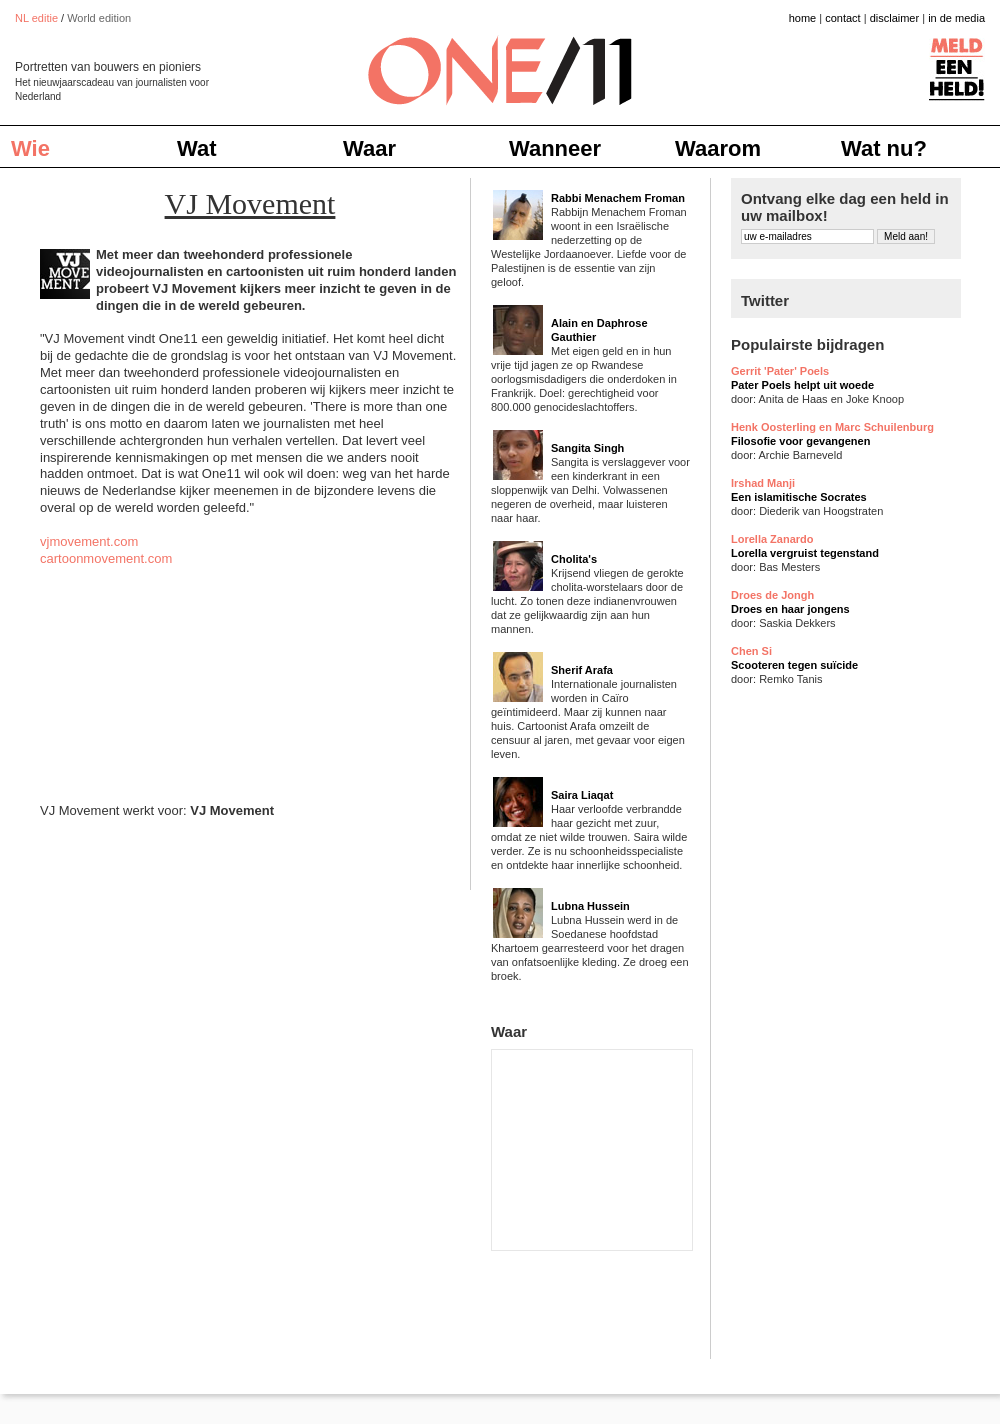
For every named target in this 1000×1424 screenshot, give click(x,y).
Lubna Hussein (590, 906)
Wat (197, 148)
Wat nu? (884, 148)
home (803, 18)
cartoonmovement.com (106, 558)
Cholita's (574, 559)
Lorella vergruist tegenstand (805, 553)
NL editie (36, 18)
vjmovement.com (89, 541)
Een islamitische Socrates (799, 497)
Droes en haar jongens (790, 609)
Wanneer (555, 148)
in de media (956, 18)
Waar (369, 148)
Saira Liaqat (582, 795)
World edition (99, 18)
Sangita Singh (587, 448)
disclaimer (895, 18)
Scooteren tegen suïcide (794, 665)
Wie (30, 148)
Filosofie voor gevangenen (800, 441)
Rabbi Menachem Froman (618, 198)
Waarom (718, 148)
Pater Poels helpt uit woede (802, 385)
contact (842, 18)
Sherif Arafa (582, 670)
